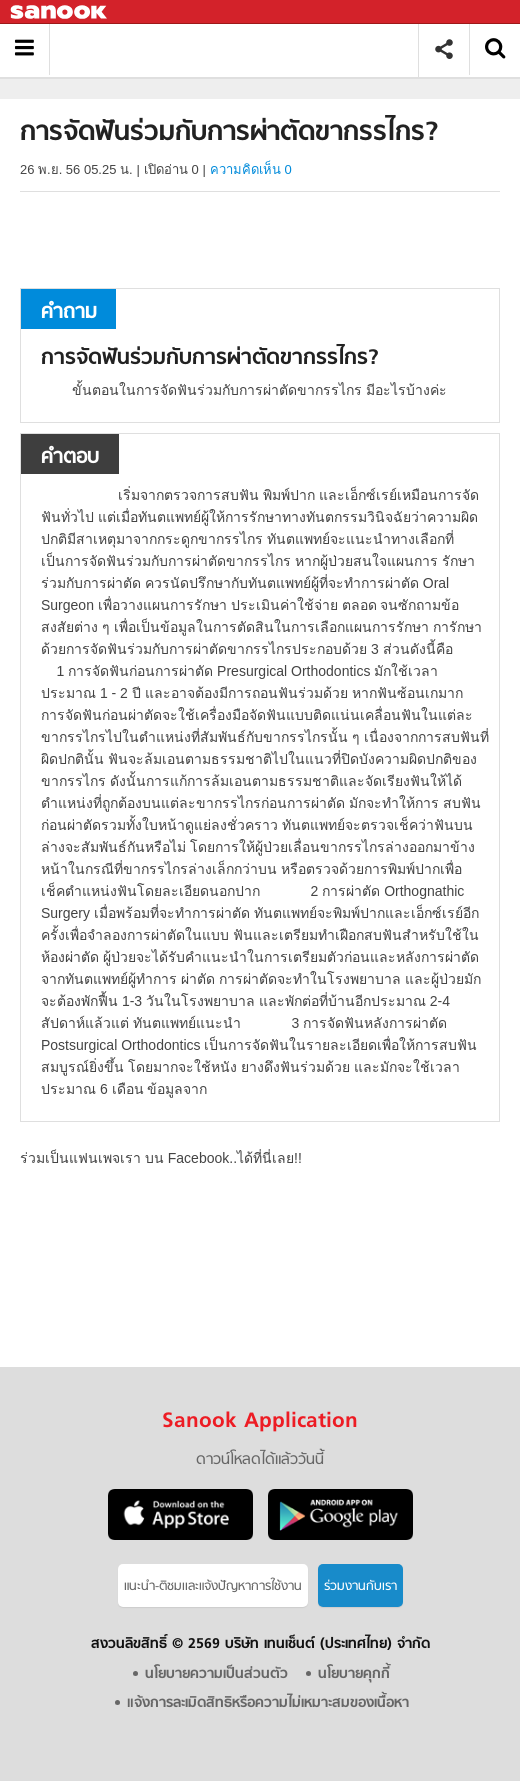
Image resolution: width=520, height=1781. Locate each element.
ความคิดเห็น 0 (251, 169)
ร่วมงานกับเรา (360, 1586)
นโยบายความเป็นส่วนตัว (216, 1674)
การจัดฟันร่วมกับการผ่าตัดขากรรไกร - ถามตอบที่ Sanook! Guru (241, 49)
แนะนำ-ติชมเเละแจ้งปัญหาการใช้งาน (213, 1586)
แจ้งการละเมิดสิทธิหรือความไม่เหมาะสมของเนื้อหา (268, 1703)
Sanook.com (60, 12)
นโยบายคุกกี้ (354, 1674)
